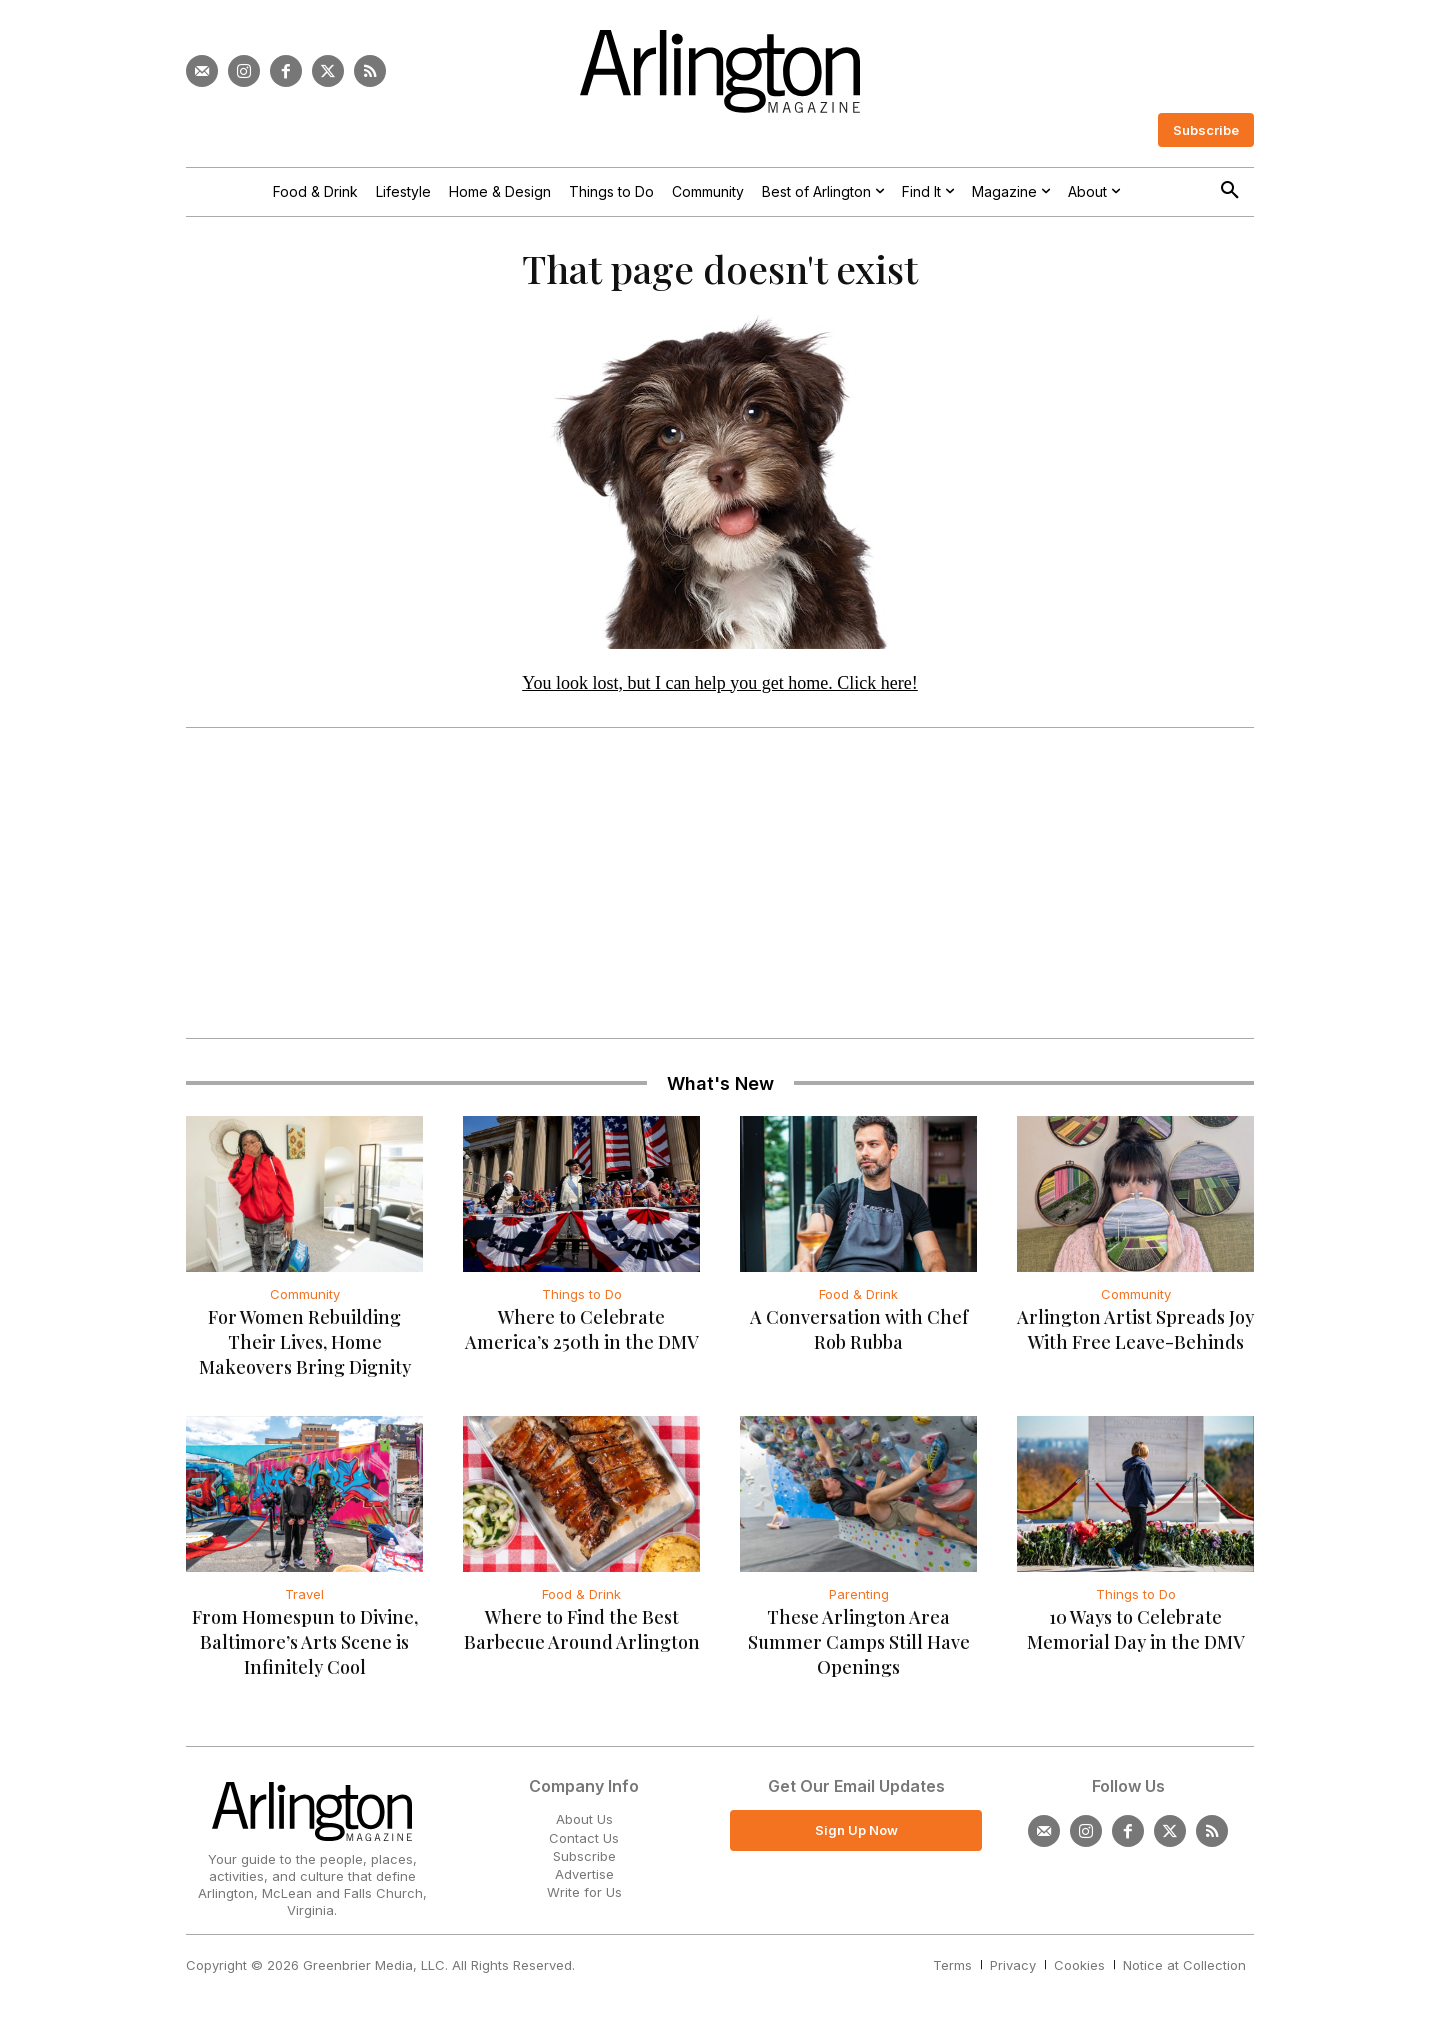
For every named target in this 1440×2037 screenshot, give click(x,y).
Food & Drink (858, 1305)
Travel (304, 1605)
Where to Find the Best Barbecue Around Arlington (582, 1640)
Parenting (859, 1605)
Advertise (584, 1884)
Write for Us (584, 1903)
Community (305, 1305)
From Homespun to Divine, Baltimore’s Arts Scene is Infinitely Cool (305, 1653)
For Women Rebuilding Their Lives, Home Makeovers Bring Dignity (305, 1353)
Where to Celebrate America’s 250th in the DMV (582, 1340)
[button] (1230, 191)
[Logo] (720, 71)
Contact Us (584, 1848)
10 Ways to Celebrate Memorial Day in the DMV (1136, 1640)
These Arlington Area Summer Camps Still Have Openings (859, 1653)
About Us (584, 1830)
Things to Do (582, 1305)
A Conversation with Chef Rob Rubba (859, 1340)
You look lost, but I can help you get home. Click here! (720, 693)
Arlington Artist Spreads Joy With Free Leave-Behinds (1135, 1340)
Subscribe (584, 1866)
